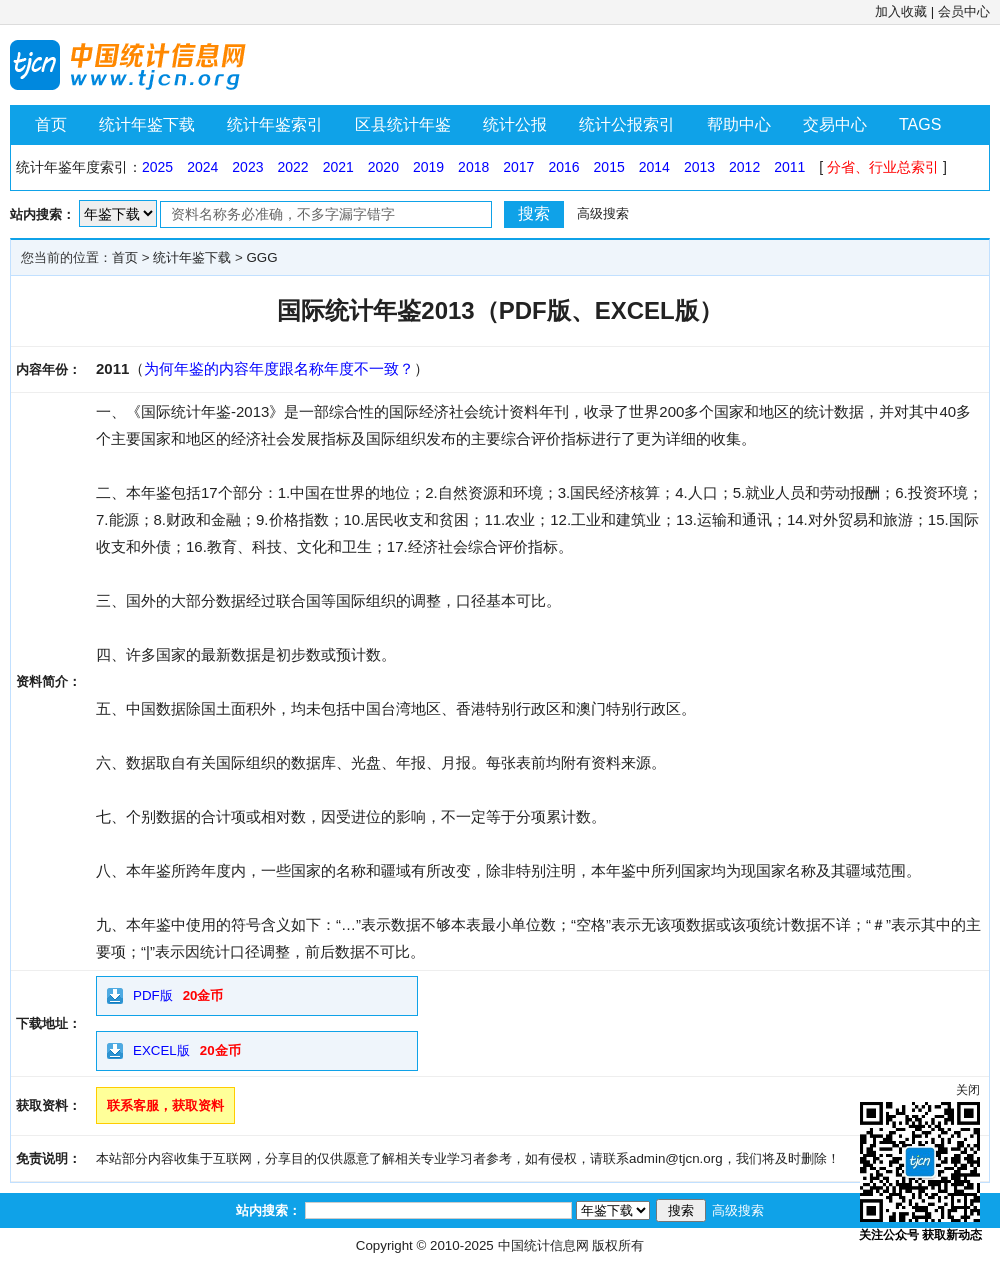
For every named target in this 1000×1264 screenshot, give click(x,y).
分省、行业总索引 (883, 167)
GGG (261, 257)
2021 (338, 167)
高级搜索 (603, 213)
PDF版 (153, 995)
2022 (292, 167)
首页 (51, 124)
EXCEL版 (161, 1050)
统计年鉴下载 (147, 124)
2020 (383, 167)
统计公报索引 (627, 124)
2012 (744, 167)
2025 (157, 167)
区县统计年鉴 (403, 124)
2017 (518, 167)
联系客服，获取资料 (165, 1105)
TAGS (920, 124)
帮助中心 (739, 124)
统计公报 (515, 124)
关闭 (968, 1090)
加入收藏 (901, 11)
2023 (247, 167)
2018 (473, 167)
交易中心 (835, 124)
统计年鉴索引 (275, 124)
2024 (202, 167)
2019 (428, 167)
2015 (609, 167)
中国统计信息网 (543, 1245)
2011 (789, 167)
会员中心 (964, 11)
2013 (699, 167)
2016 (563, 167)
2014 (654, 167)
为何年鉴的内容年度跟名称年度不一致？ (279, 368)
